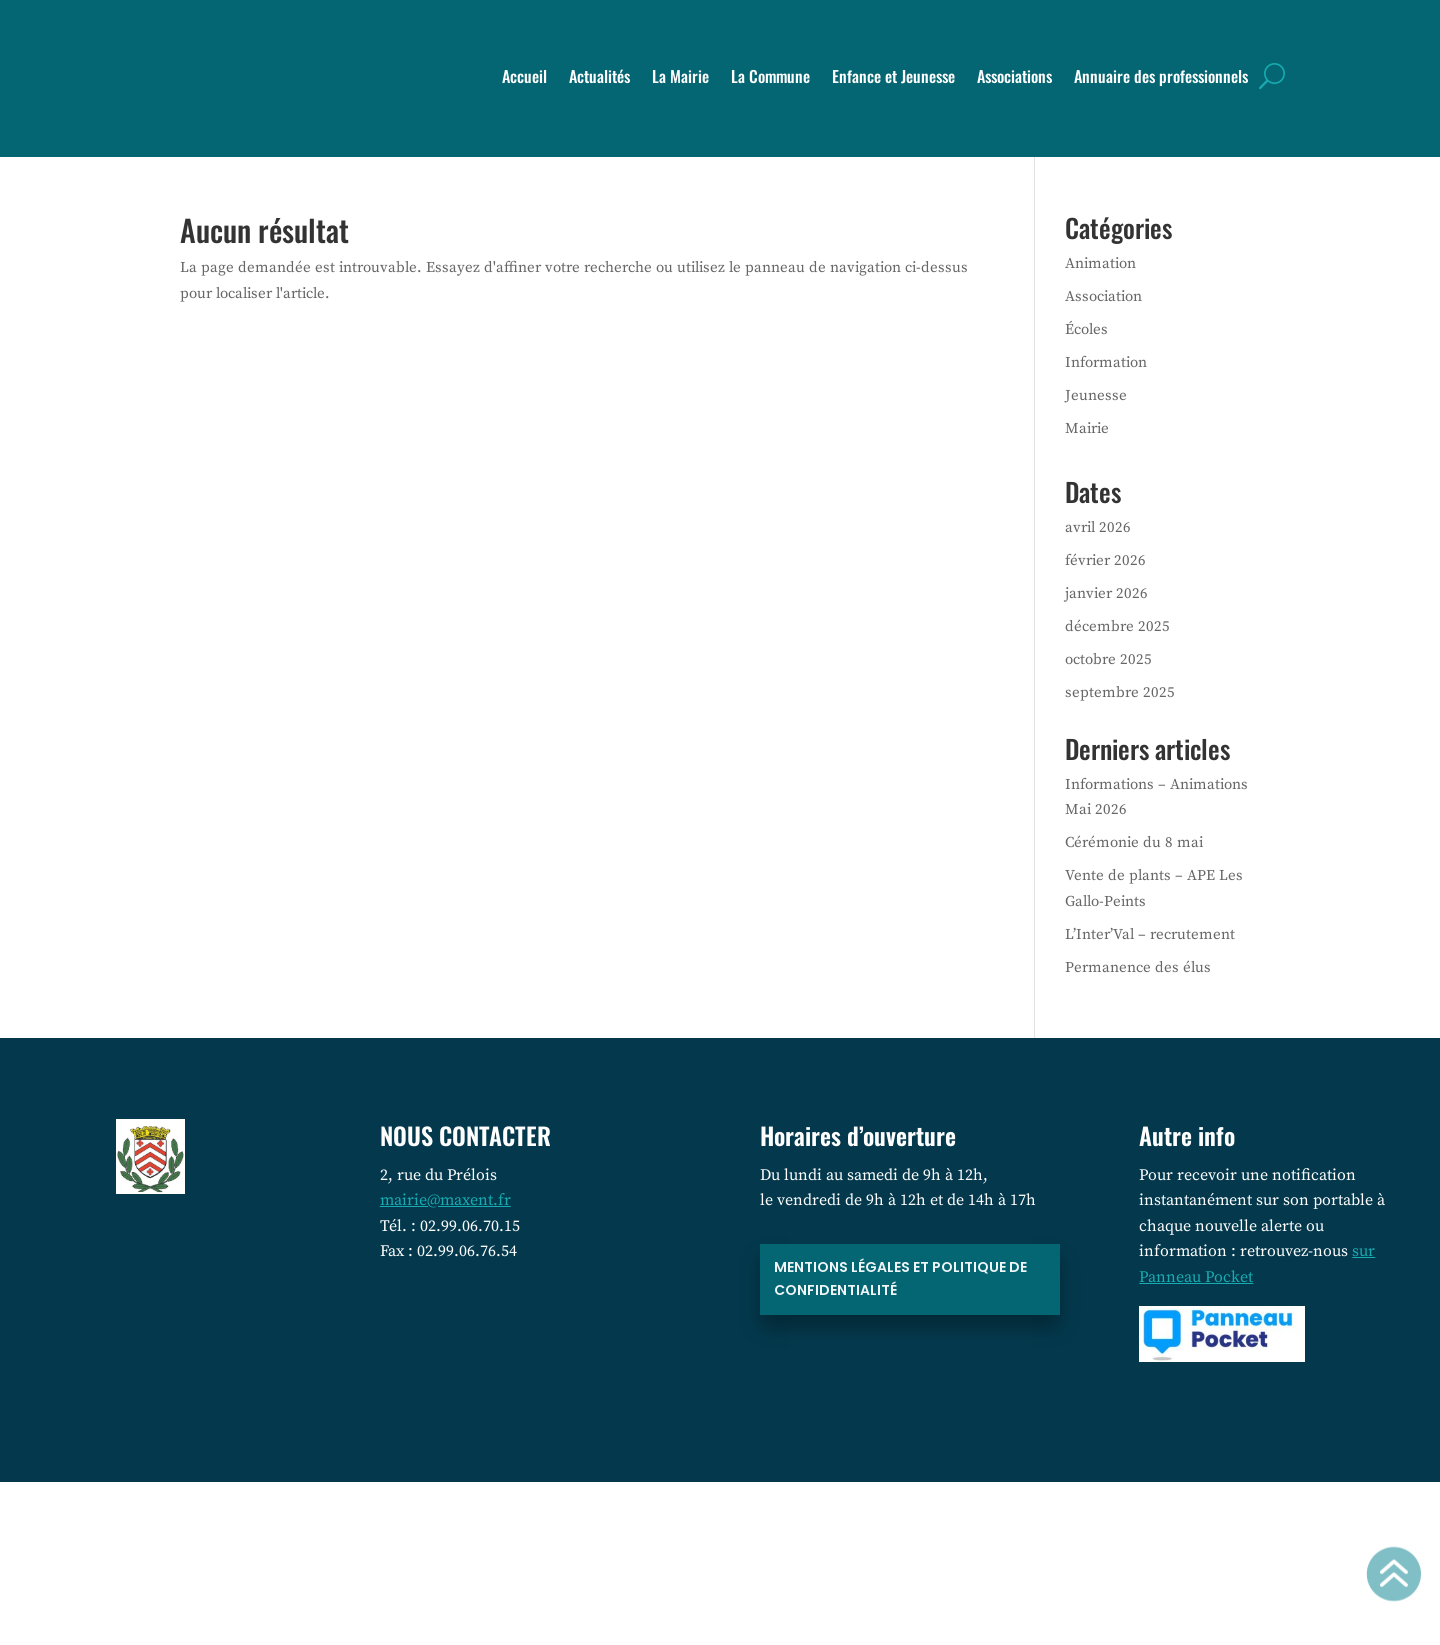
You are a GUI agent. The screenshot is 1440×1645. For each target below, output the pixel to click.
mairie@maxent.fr (445, 1200)
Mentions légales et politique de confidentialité (900, 1279)
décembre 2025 (1117, 626)
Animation (1100, 263)
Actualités (599, 78)
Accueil (524, 78)
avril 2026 (1098, 527)
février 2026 (1105, 560)
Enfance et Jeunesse (893, 78)
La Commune (770, 78)
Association (1103, 296)
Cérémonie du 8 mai (1134, 842)
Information (1106, 362)
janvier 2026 (1106, 593)
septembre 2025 (1120, 692)
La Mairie (680, 78)
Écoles (1086, 329)
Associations (1014, 78)
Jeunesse (1096, 395)
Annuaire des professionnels (1161, 78)
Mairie (1087, 428)
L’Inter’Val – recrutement (1150, 934)
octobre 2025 (1108, 659)
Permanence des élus (1138, 967)
